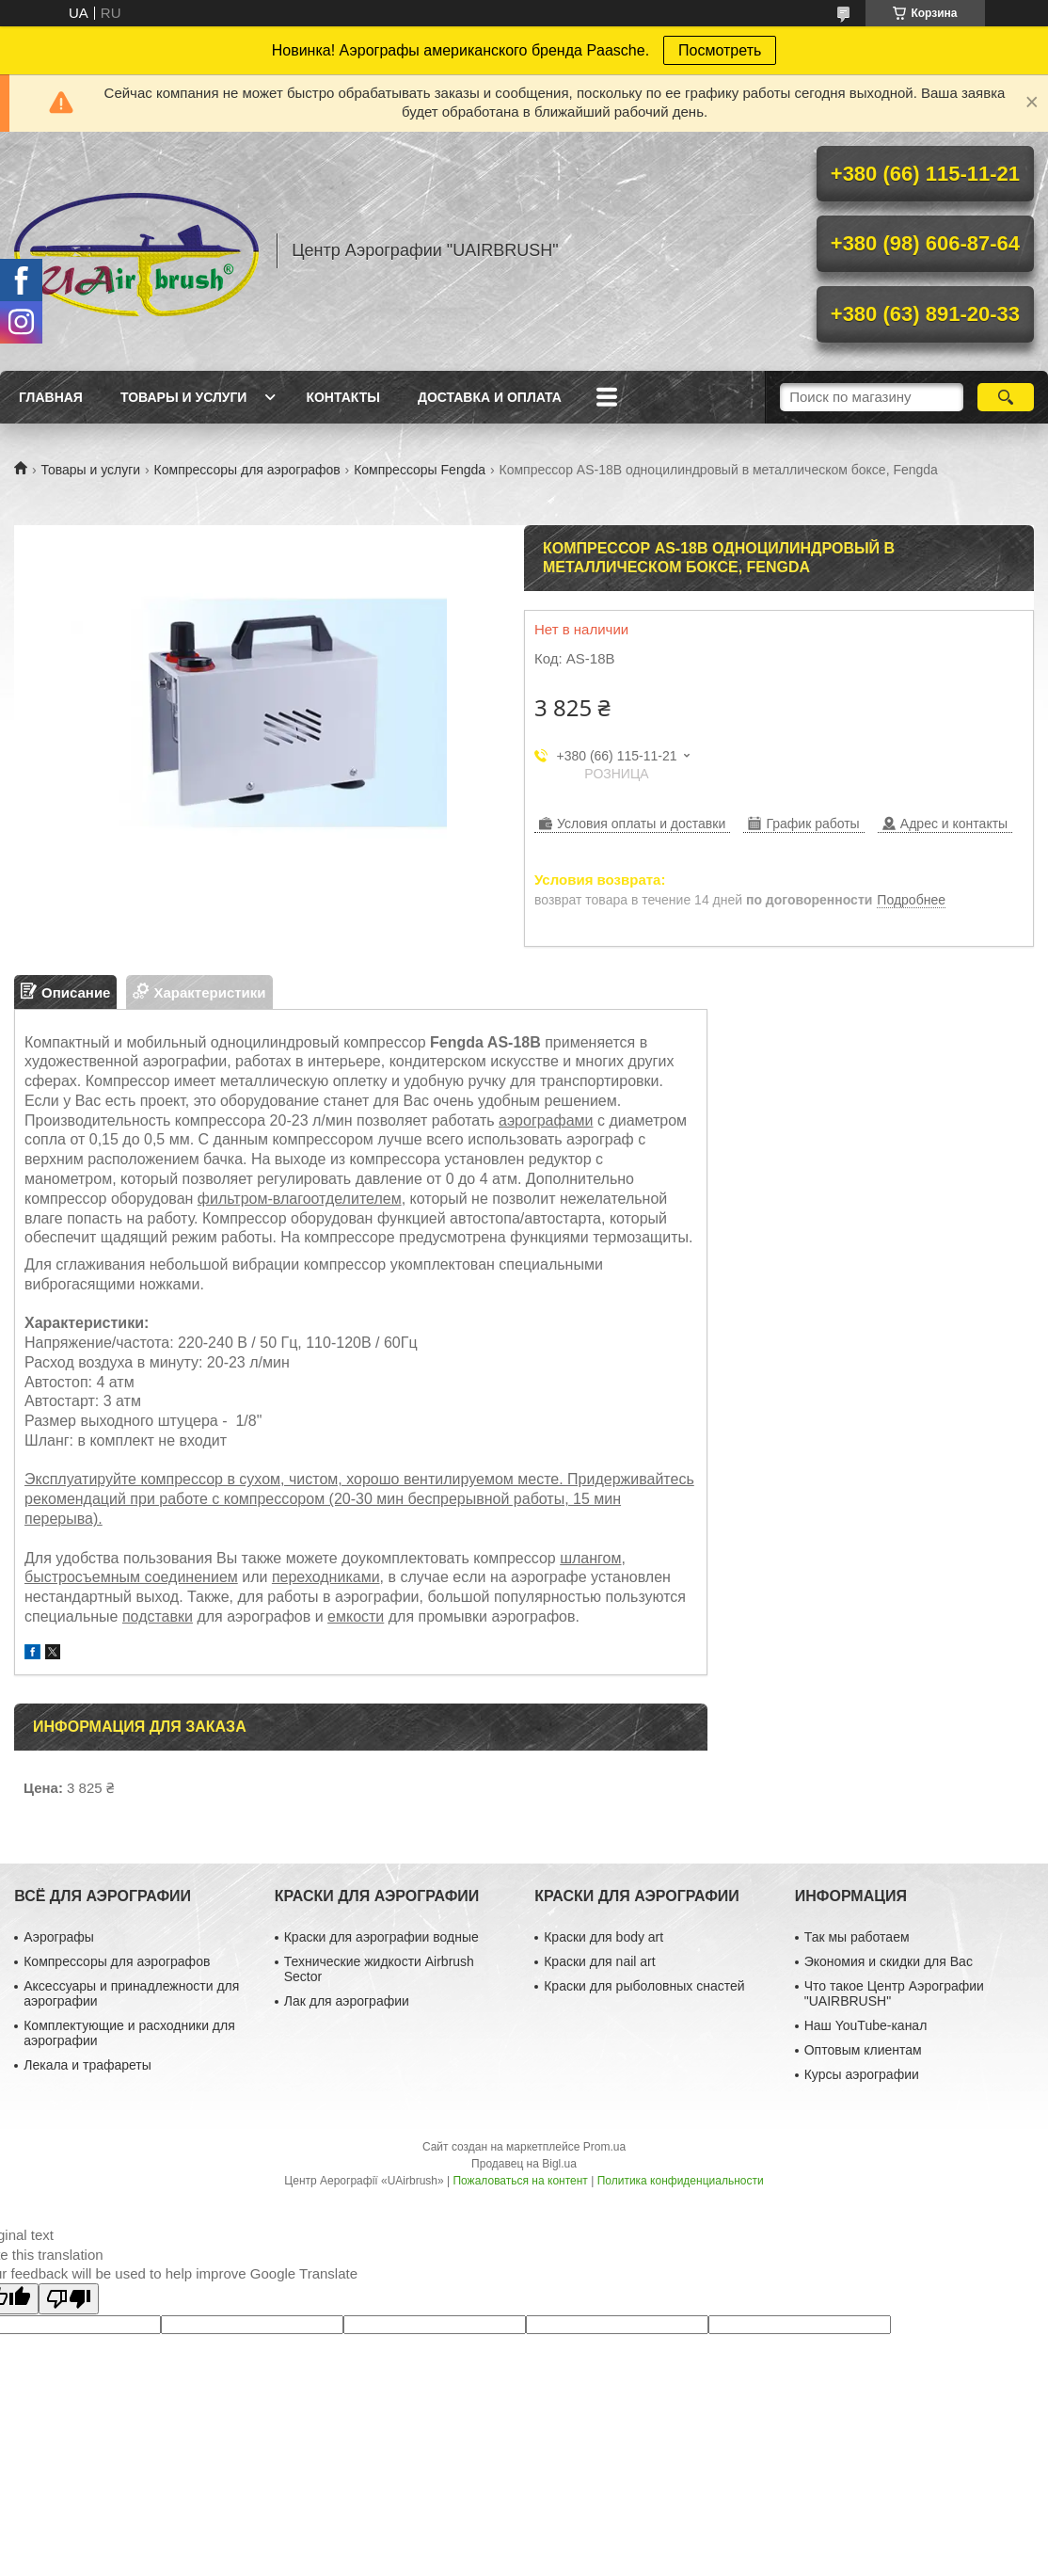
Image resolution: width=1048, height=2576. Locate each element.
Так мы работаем (857, 1936)
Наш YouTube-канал (866, 2025)
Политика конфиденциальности (680, 2180)
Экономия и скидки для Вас (888, 1961)
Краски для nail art (599, 1961)
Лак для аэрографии (346, 2000)
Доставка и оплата (490, 397)
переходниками (326, 1577)
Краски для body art (603, 1936)
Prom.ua (604, 2146)
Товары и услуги (183, 397)
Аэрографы (59, 1936)
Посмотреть (719, 50)
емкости (355, 1616)
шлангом (590, 1558)
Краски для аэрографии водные (381, 1936)
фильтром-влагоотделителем (300, 1199)
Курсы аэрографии (861, 2074)
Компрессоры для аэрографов (247, 469)
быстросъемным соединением (131, 1577)
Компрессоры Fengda (419, 469)
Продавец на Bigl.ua (524, 2163)
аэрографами (546, 1120)
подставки (157, 1616)
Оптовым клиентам (863, 2049)
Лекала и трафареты (87, 2064)
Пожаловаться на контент (520, 2180)
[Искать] (1005, 397)
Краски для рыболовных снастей (644, 1985)
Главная (51, 397)
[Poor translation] (69, 2298)
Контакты (342, 397)
